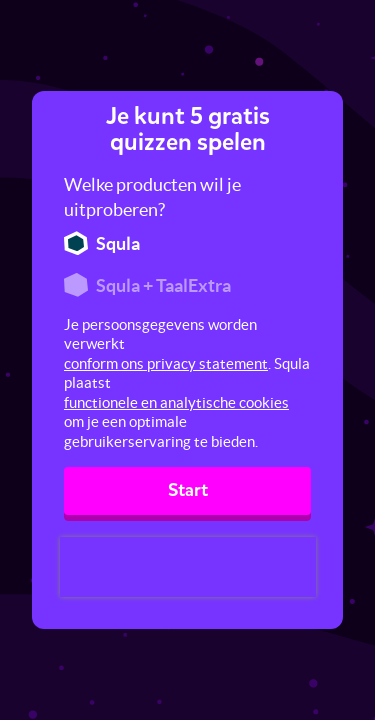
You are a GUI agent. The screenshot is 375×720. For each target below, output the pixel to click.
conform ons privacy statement (166, 363)
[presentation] (188, 567)
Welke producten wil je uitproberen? (152, 197)
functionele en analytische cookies (176, 402)
